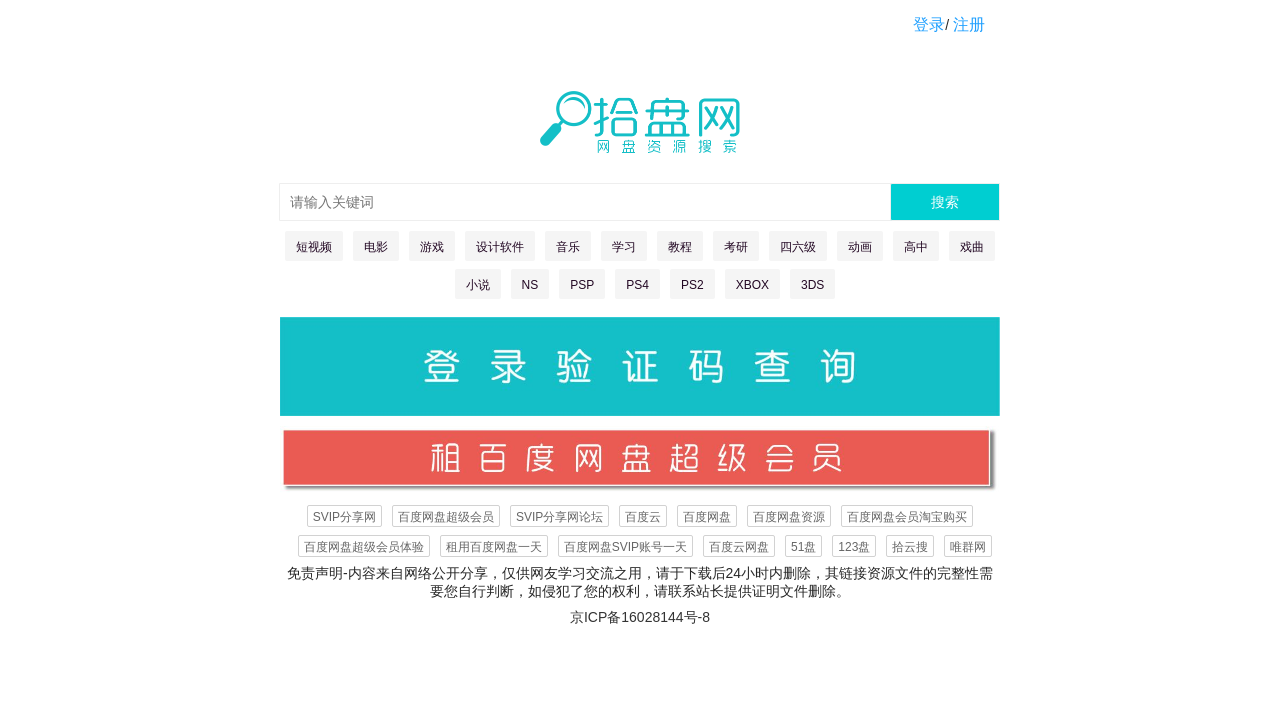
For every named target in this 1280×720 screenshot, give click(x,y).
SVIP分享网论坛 (559, 517)
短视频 (314, 247)
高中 (916, 247)
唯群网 (968, 547)
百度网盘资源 (789, 517)
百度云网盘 (739, 547)
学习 (624, 247)
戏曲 (972, 247)
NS (530, 285)
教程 (680, 247)
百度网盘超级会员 (446, 517)
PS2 (692, 285)
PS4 (637, 285)
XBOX (752, 285)
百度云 (643, 517)
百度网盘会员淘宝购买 (907, 517)
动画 (860, 247)
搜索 (945, 202)
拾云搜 (910, 547)
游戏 (432, 247)
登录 (929, 24)
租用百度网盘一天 (494, 547)
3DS (812, 285)
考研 (736, 247)
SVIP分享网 (344, 517)
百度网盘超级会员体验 (364, 547)
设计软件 (500, 247)
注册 (969, 24)
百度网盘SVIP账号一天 (625, 547)
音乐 (568, 247)
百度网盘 (707, 517)
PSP (582, 285)
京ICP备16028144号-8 (640, 617)
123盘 (854, 547)
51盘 (803, 547)
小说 (478, 285)
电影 (376, 247)
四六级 (798, 247)
